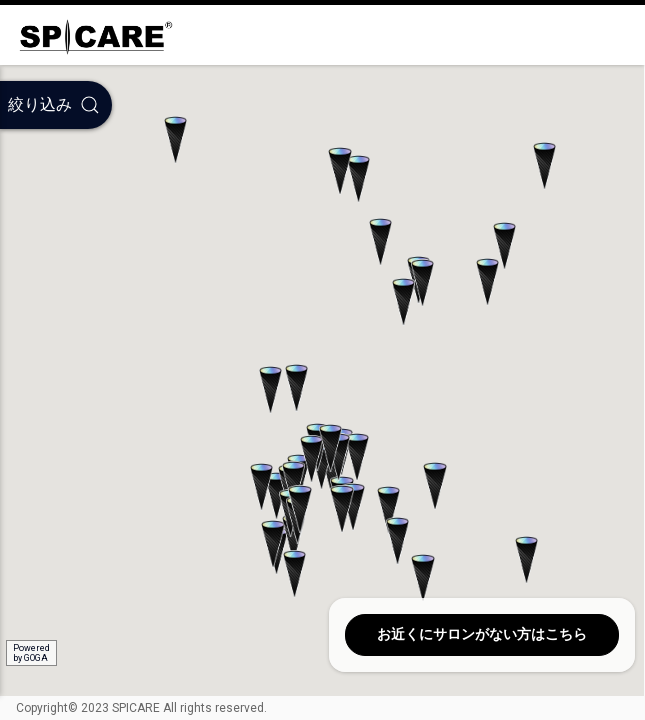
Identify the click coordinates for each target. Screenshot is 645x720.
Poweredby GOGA (31, 653)
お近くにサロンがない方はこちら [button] (482, 634)
